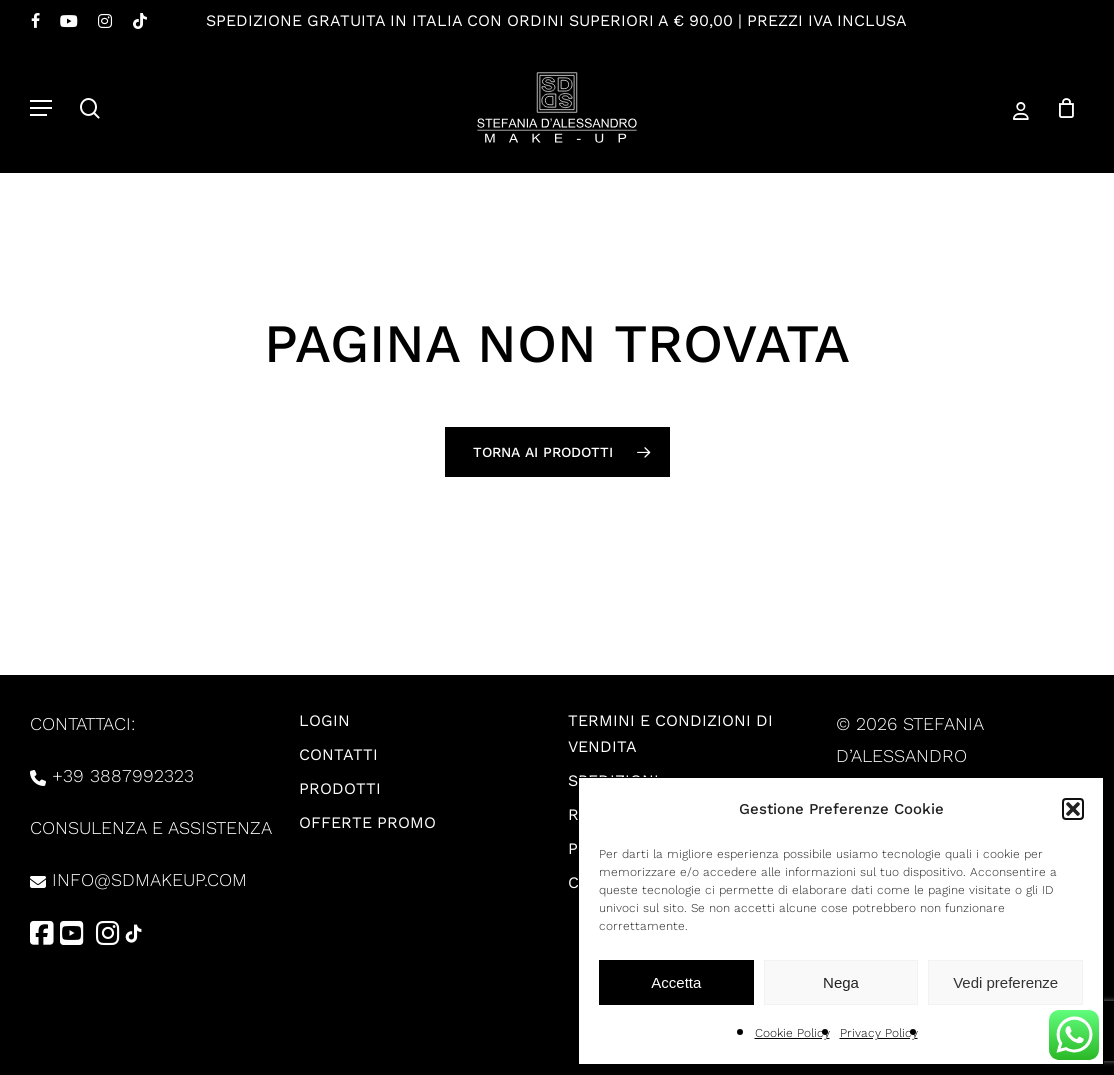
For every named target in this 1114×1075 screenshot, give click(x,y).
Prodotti (340, 788)
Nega (841, 982)
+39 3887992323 (123, 775)
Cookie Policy (792, 1033)
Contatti (338, 754)
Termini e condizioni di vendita (670, 733)
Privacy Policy (879, 1033)
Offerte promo (367, 822)
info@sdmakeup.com (149, 879)
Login (324, 720)
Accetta (676, 982)
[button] (1073, 809)
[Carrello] (1059, 107)
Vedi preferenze (1005, 982)
